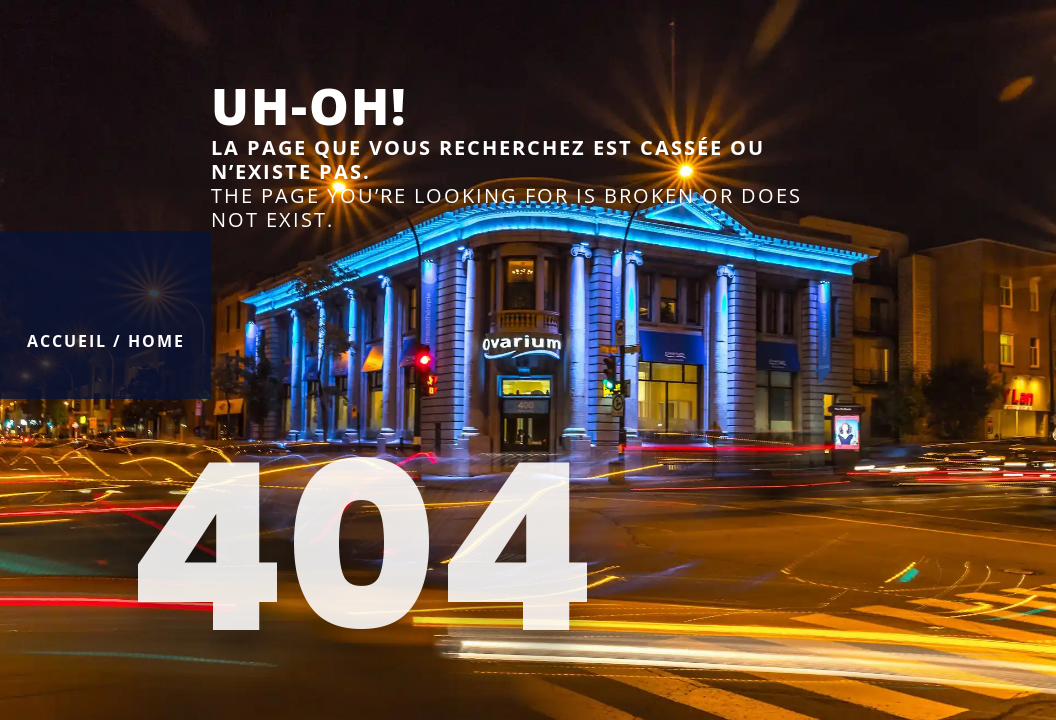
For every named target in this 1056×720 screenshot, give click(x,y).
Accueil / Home (106, 341)
